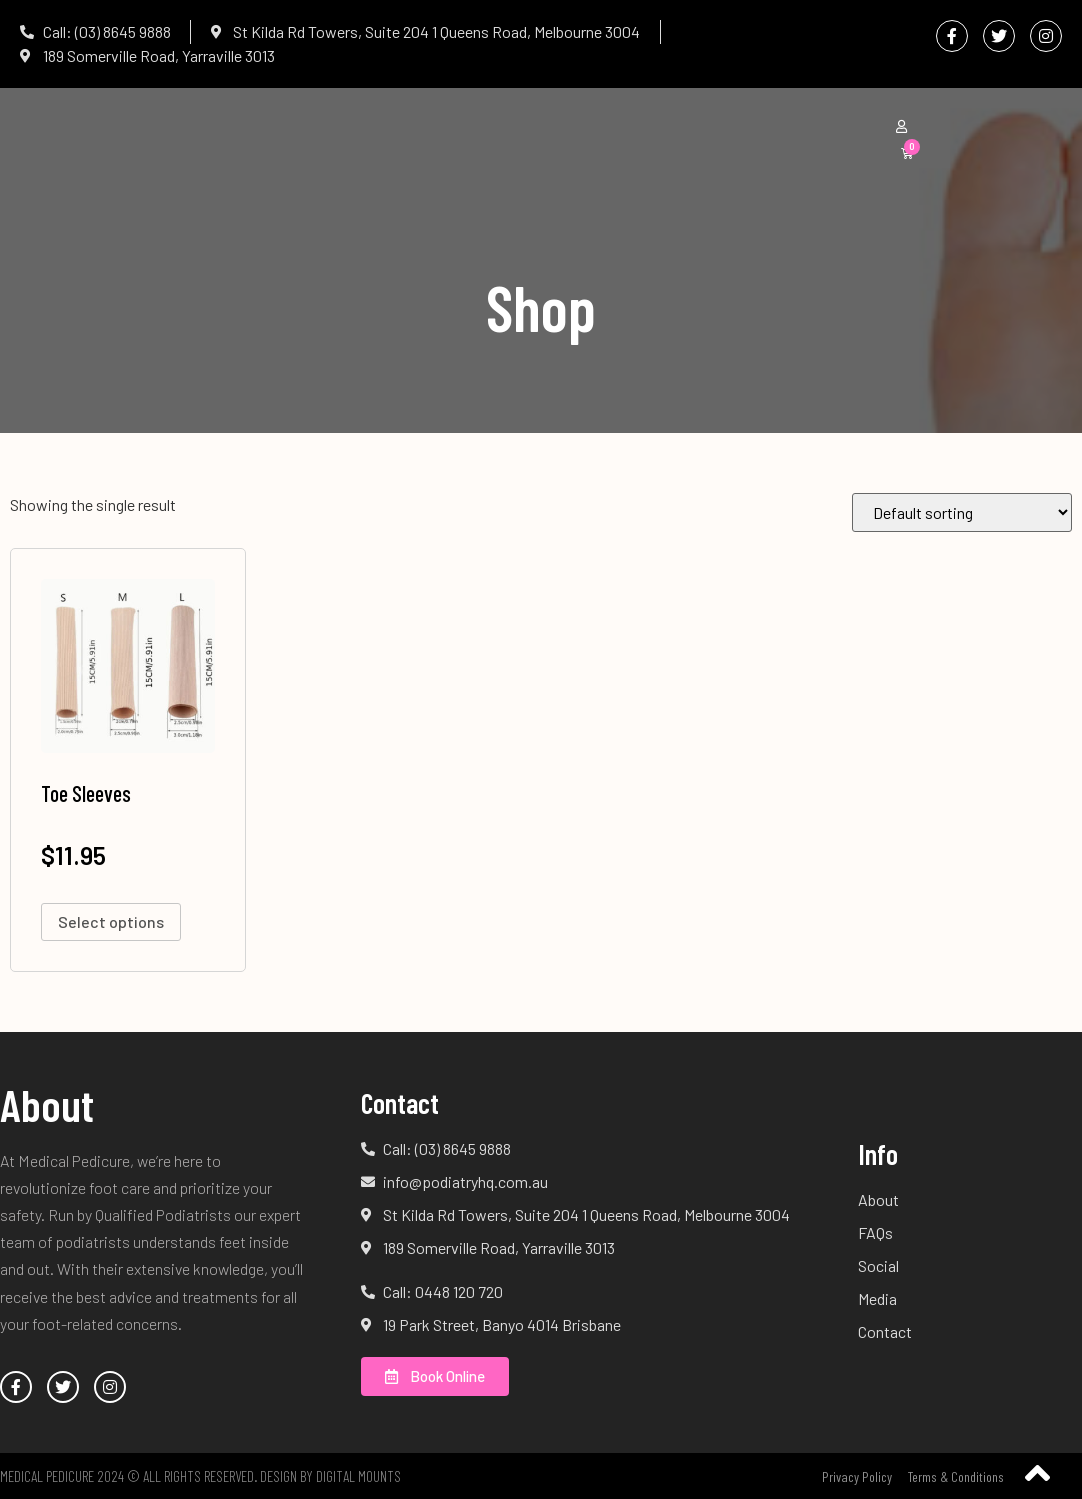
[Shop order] (962, 512)
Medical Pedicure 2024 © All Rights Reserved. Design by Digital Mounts (200, 1476)
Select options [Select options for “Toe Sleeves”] (111, 921)
